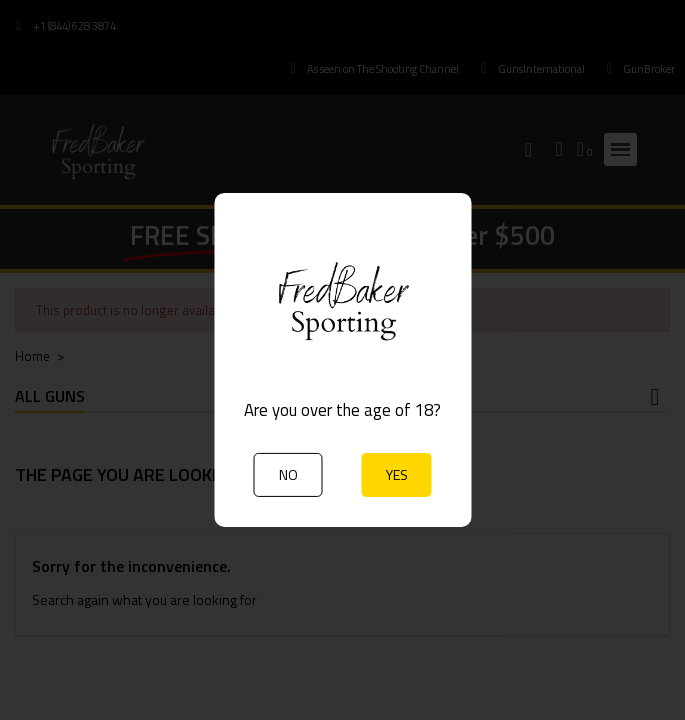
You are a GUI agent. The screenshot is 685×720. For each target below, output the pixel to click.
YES (397, 474)
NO (288, 474)
